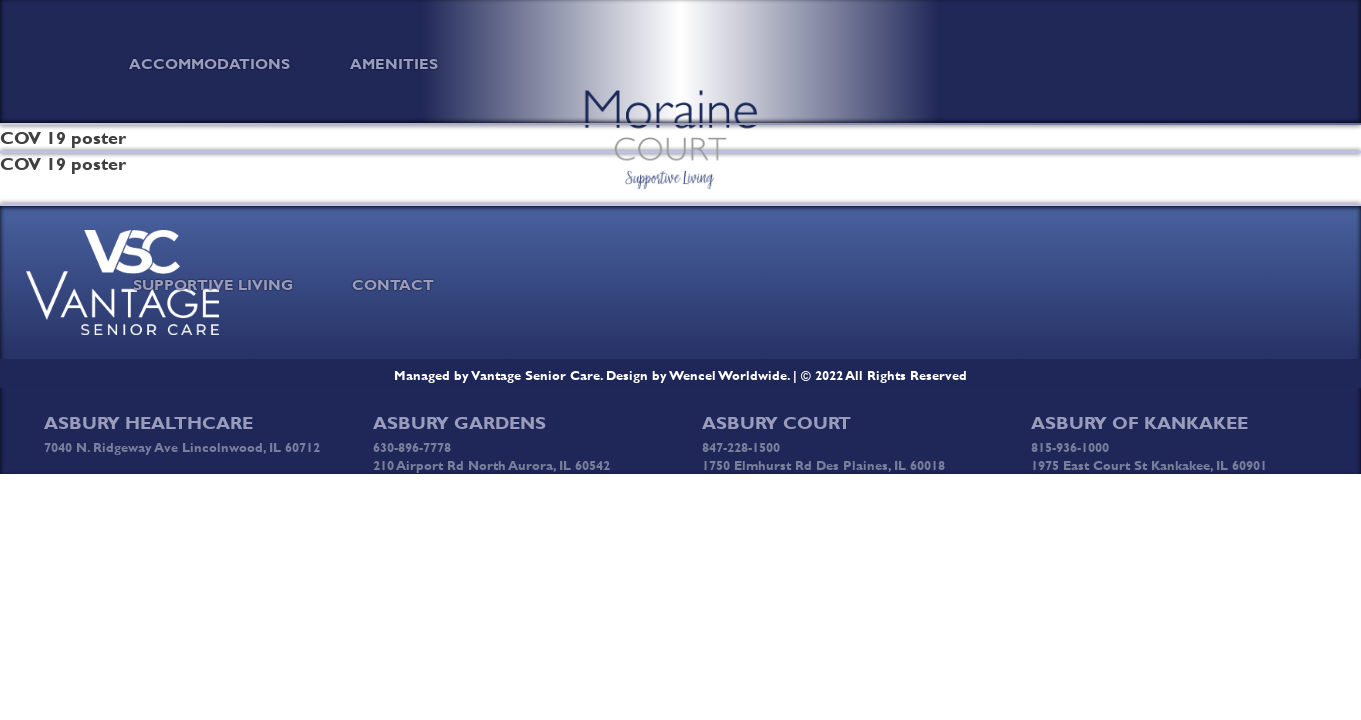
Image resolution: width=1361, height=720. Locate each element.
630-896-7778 (412, 447)
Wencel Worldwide (728, 375)
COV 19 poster (63, 164)
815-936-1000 (1070, 447)
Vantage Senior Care (536, 375)
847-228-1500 (741, 447)
